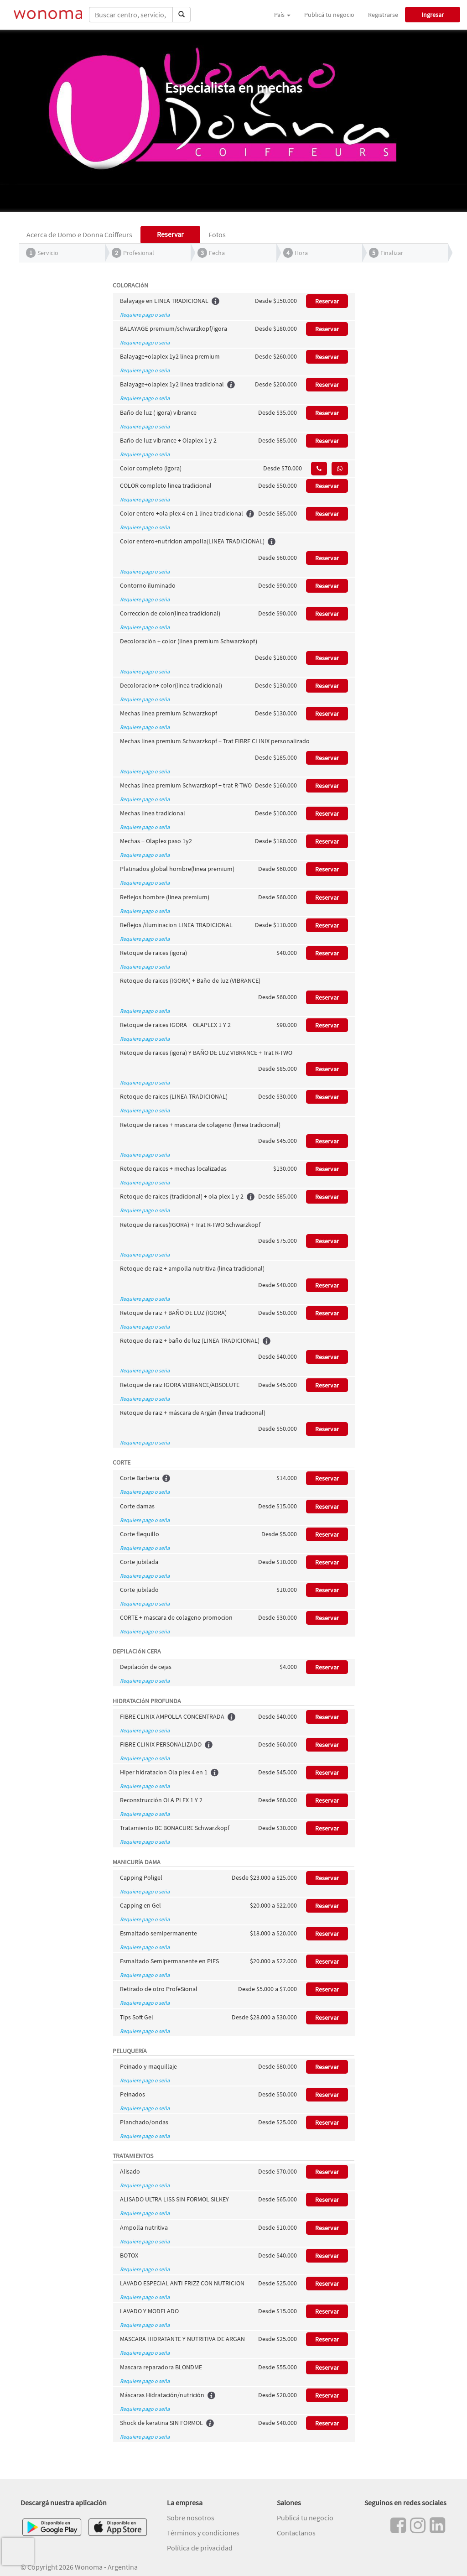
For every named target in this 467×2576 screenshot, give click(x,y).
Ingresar (432, 14)
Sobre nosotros (190, 2517)
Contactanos (296, 2532)
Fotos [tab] (217, 234)
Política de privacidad (200, 2547)
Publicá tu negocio (329, 14)
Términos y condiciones (203, 2532)
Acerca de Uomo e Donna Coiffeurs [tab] (79, 234)
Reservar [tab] (170, 234)
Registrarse (383, 14)
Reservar (327, 301)
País (282, 14)
